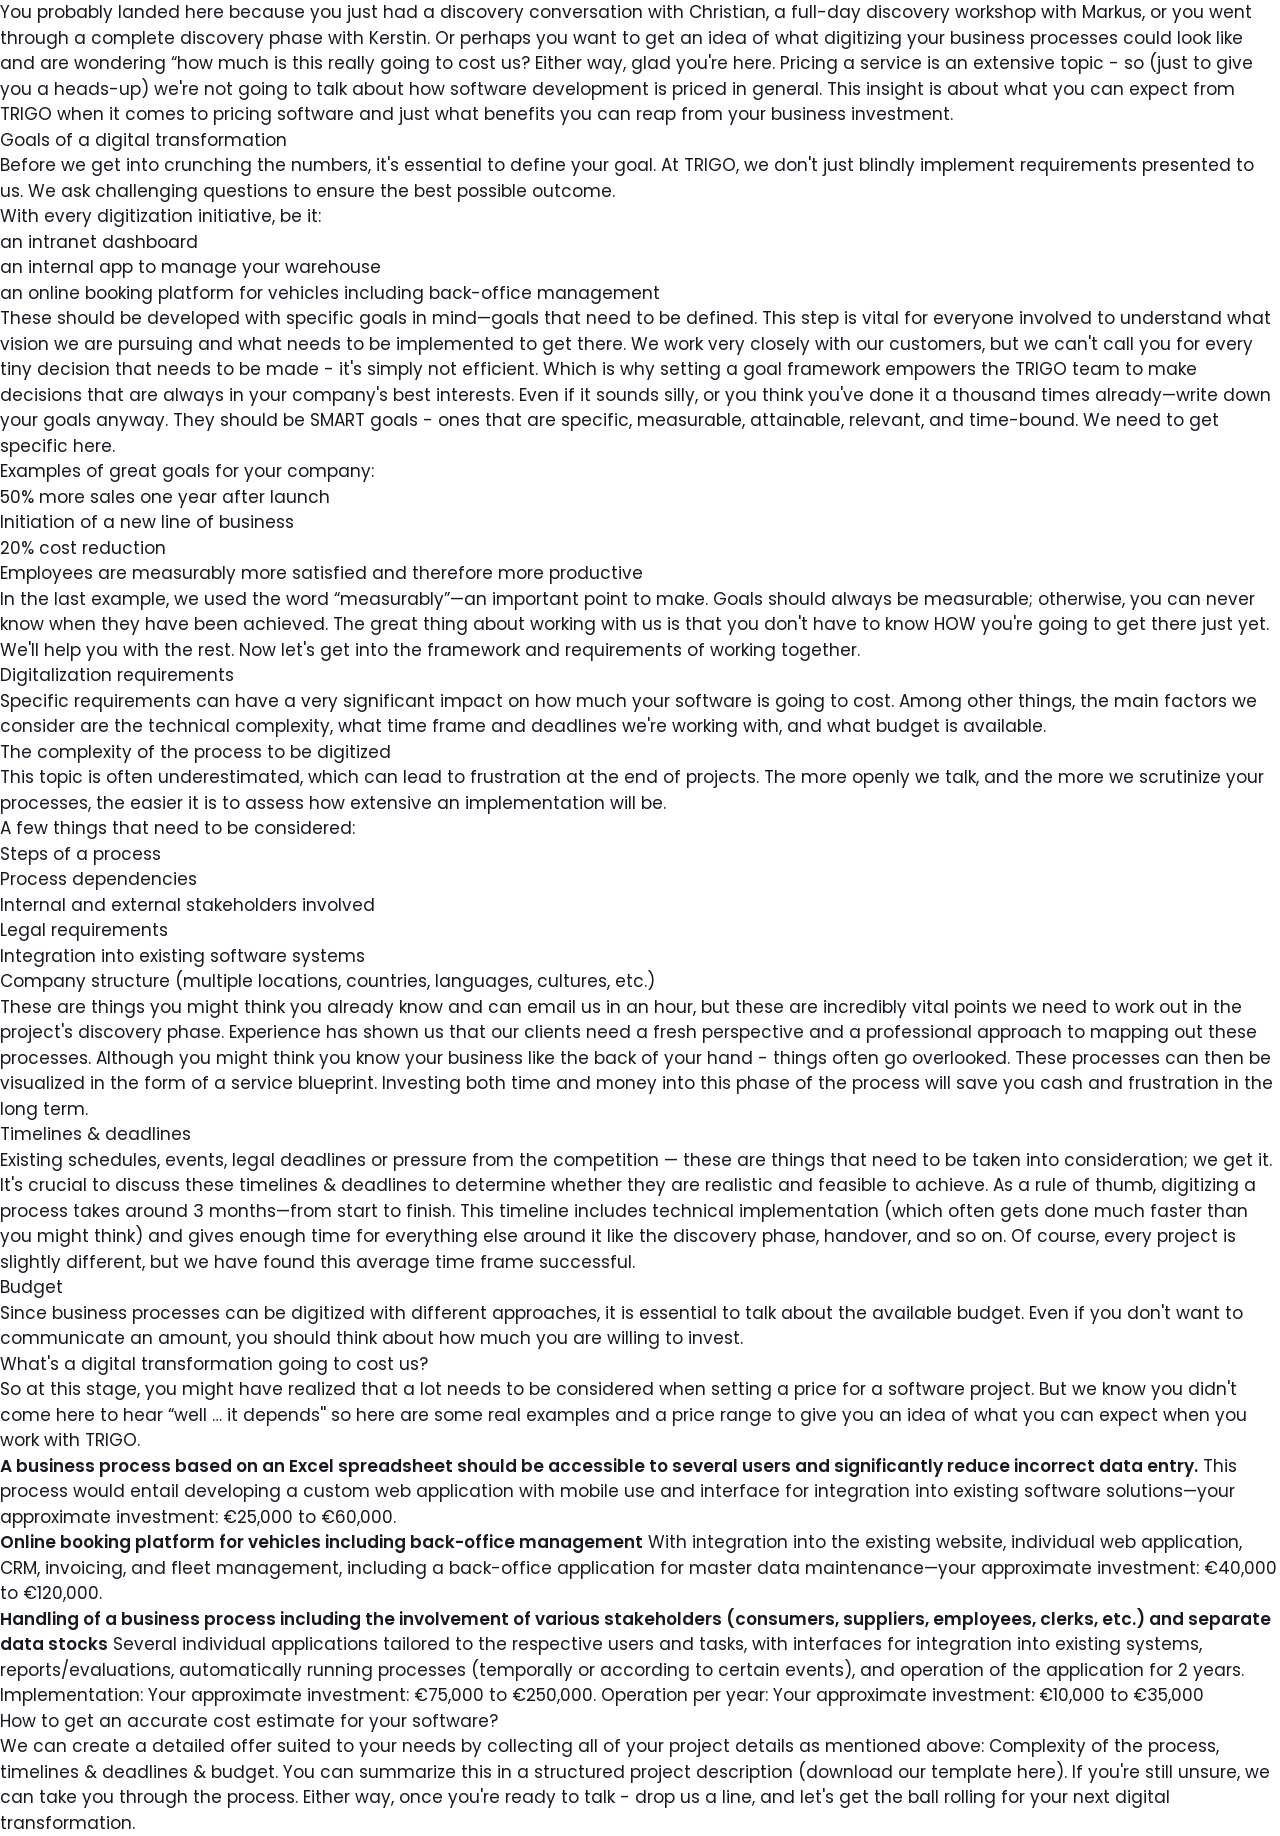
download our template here (931, 1772)
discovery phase (251, 38)
